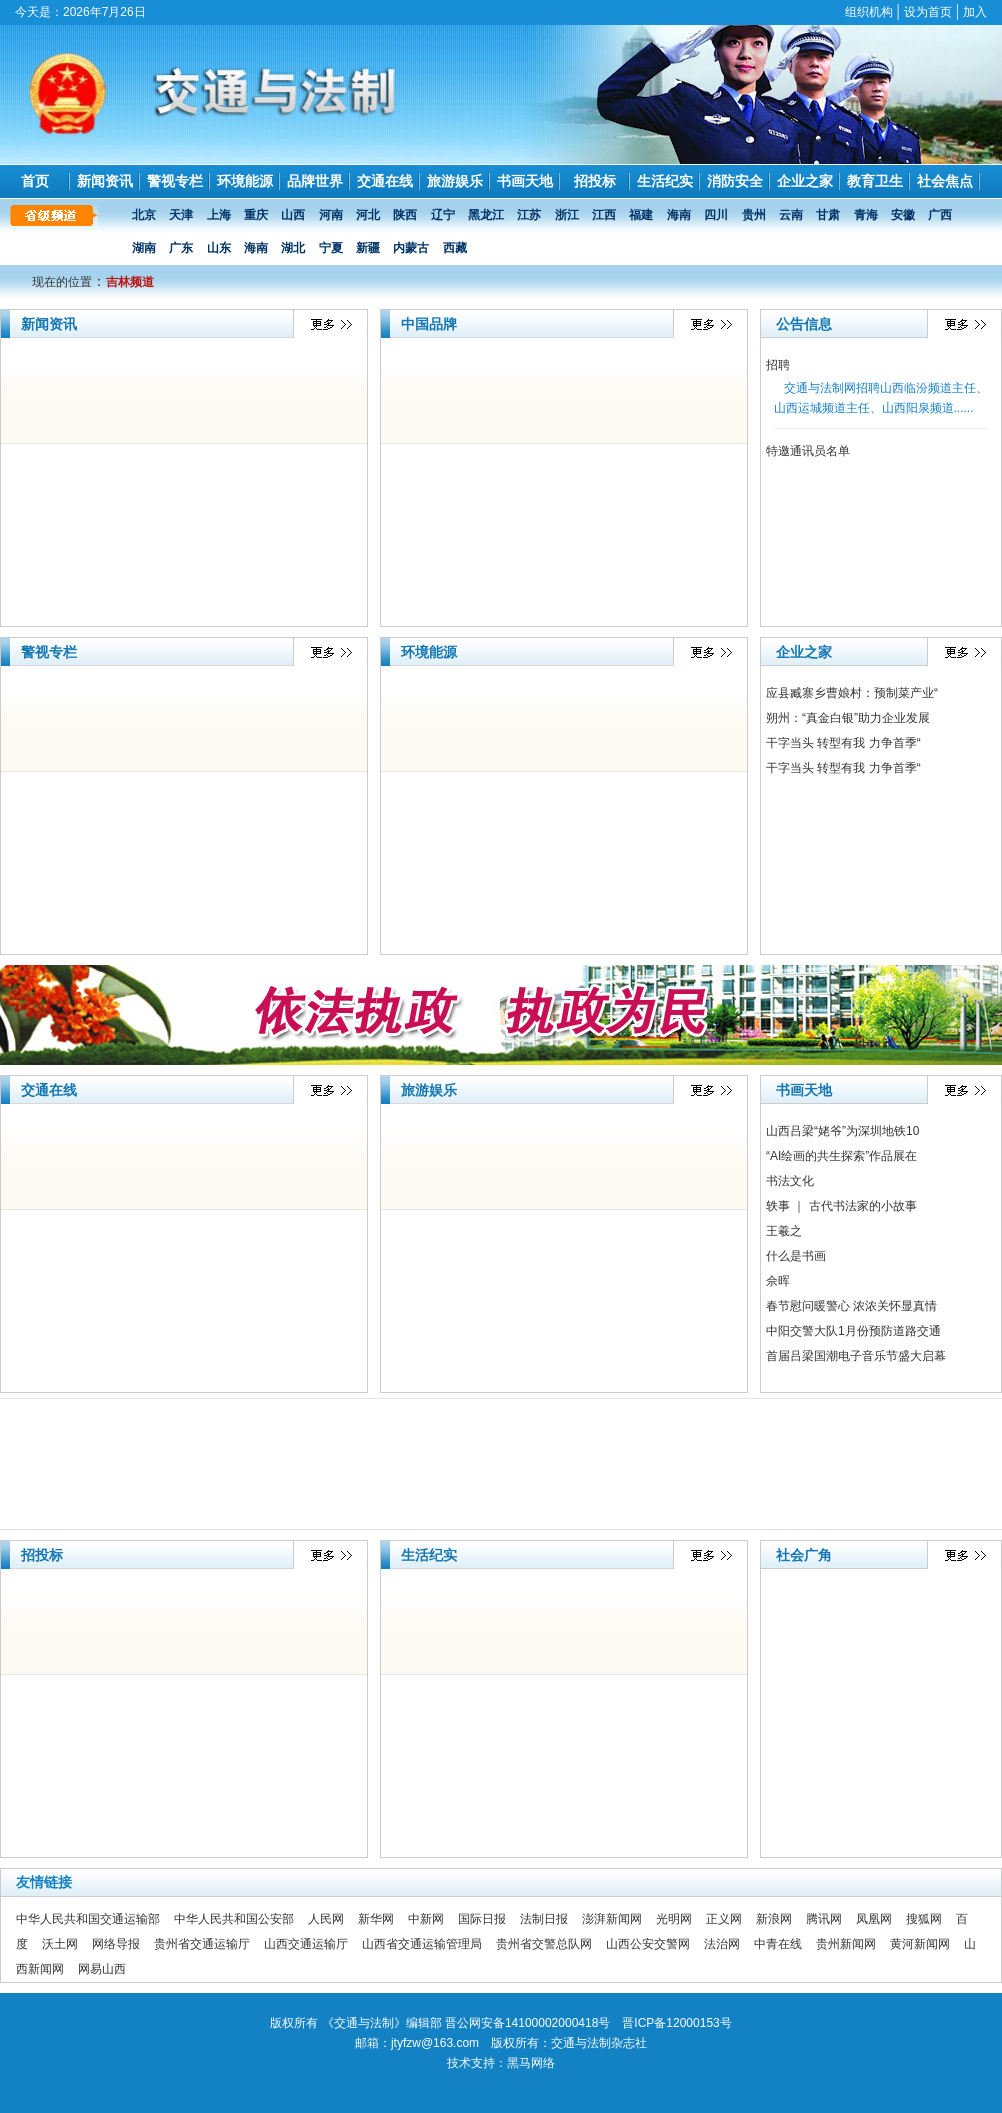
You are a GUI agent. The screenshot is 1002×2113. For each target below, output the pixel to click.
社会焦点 (945, 181)
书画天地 (525, 181)
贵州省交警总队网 (544, 1944)
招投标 (595, 181)
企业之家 (805, 181)
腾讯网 (824, 1919)
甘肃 (829, 215)
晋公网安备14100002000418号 (527, 2023)
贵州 (755, 215)
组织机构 (869, 12)
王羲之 (784, 1231)
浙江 (568, 215)
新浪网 (774, 1919)
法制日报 (544, 1919)
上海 (220, 215)
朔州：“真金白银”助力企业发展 (848, 718)
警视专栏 (175, 181)
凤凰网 (874, 1919)
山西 (294, 215)
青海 (867, 215)
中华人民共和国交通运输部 (88, 1919)
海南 (680, 215)
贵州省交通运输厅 (202, 1944)
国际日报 (482, 1919)
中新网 (426, 1919)
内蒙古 (412, 248)
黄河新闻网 (920, 1944)
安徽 (904, 215)
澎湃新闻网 (612, 1919)
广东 (182, 248)
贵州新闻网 (846, 1944)
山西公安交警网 (648, 1944)
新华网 (376, 1919)
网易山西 (102, 1969)
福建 (642, 215)
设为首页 (928, 12)
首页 (35, 181)
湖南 (145, 248)
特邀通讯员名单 (808, 451)
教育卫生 (875, 181)
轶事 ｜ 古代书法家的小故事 (841, 1206)
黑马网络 (531, 2063)
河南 (332, 215)
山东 (220, 248)
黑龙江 (487, 215)
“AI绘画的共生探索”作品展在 (841, 1156)
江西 (605, 215)
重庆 (257, 215)
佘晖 (778, 1281)
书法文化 (790, 1181)
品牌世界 (315, 181)
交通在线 (385, 181)
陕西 (406, 215)
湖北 (294, 248)
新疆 (369, 248)
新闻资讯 (105, 181)
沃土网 (60, 1944)
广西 (941, 215)
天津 (182, 215)
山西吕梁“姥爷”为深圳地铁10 (842, 1131)
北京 (145, 215)
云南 (792, 215)
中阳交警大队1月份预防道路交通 (853, 1331)
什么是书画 (796, 1256)
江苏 (530, 215)
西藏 (456, 248)
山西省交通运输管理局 (422, 1944)
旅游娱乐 (455, 181)
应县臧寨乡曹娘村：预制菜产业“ (852, 693)
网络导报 (116, 1944)
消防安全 (735, 181)
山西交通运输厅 (306, 1944)
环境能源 (245, 181)
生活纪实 (665, 181)
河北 (369, 215)
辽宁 (444, 215)
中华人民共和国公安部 (234, 1919)
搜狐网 (924, 1919)
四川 (717, 215)
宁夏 (332, 248)
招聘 (778, 365)
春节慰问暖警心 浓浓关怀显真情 (851, 1306)
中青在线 (778, 1944)
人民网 (326, 1919)
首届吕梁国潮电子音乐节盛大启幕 (856, 1356)
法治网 (722, 1944)
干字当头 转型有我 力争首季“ (843, 743)
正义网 (724, 1919)
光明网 (674, 1919)
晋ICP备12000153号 (676, 2023)
